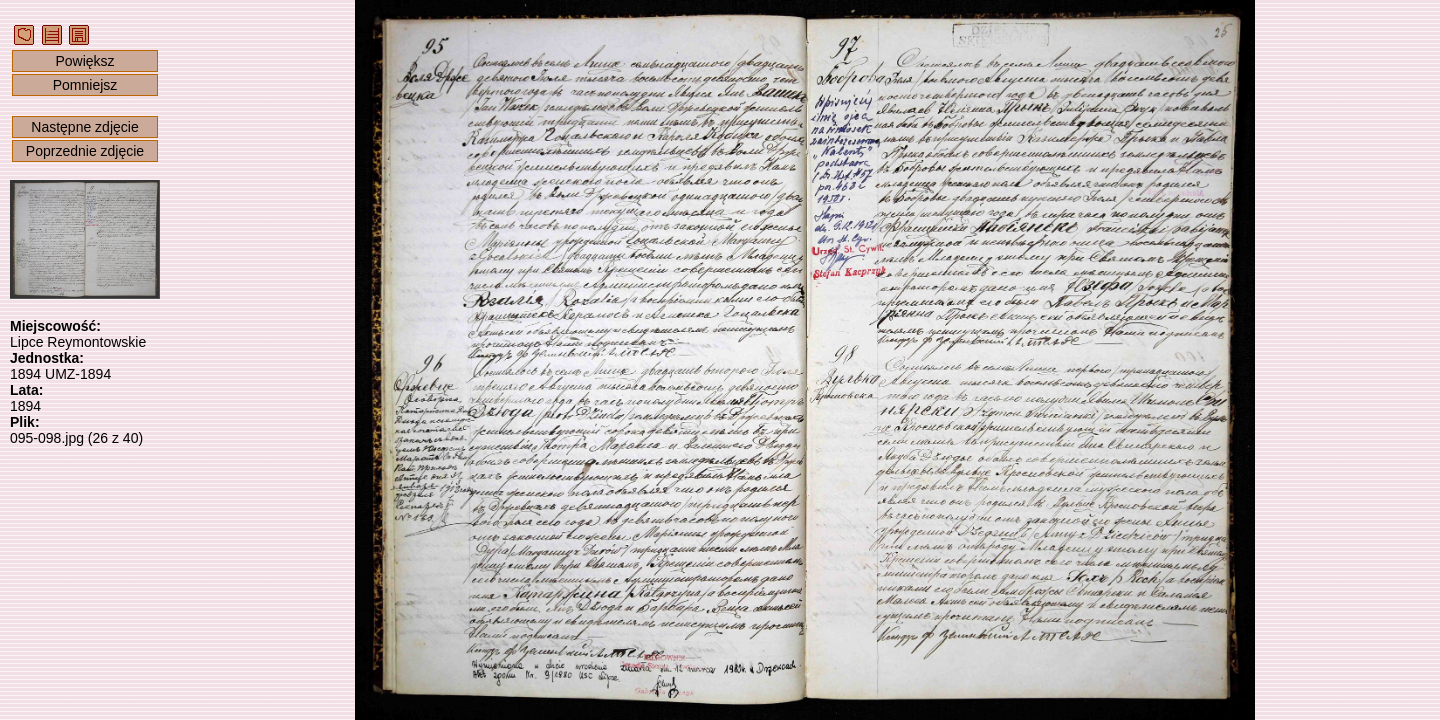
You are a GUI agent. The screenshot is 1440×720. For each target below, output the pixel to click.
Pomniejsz (85, 85)
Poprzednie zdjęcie (85, 151)
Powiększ (84, 61)
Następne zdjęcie (84, 127)
